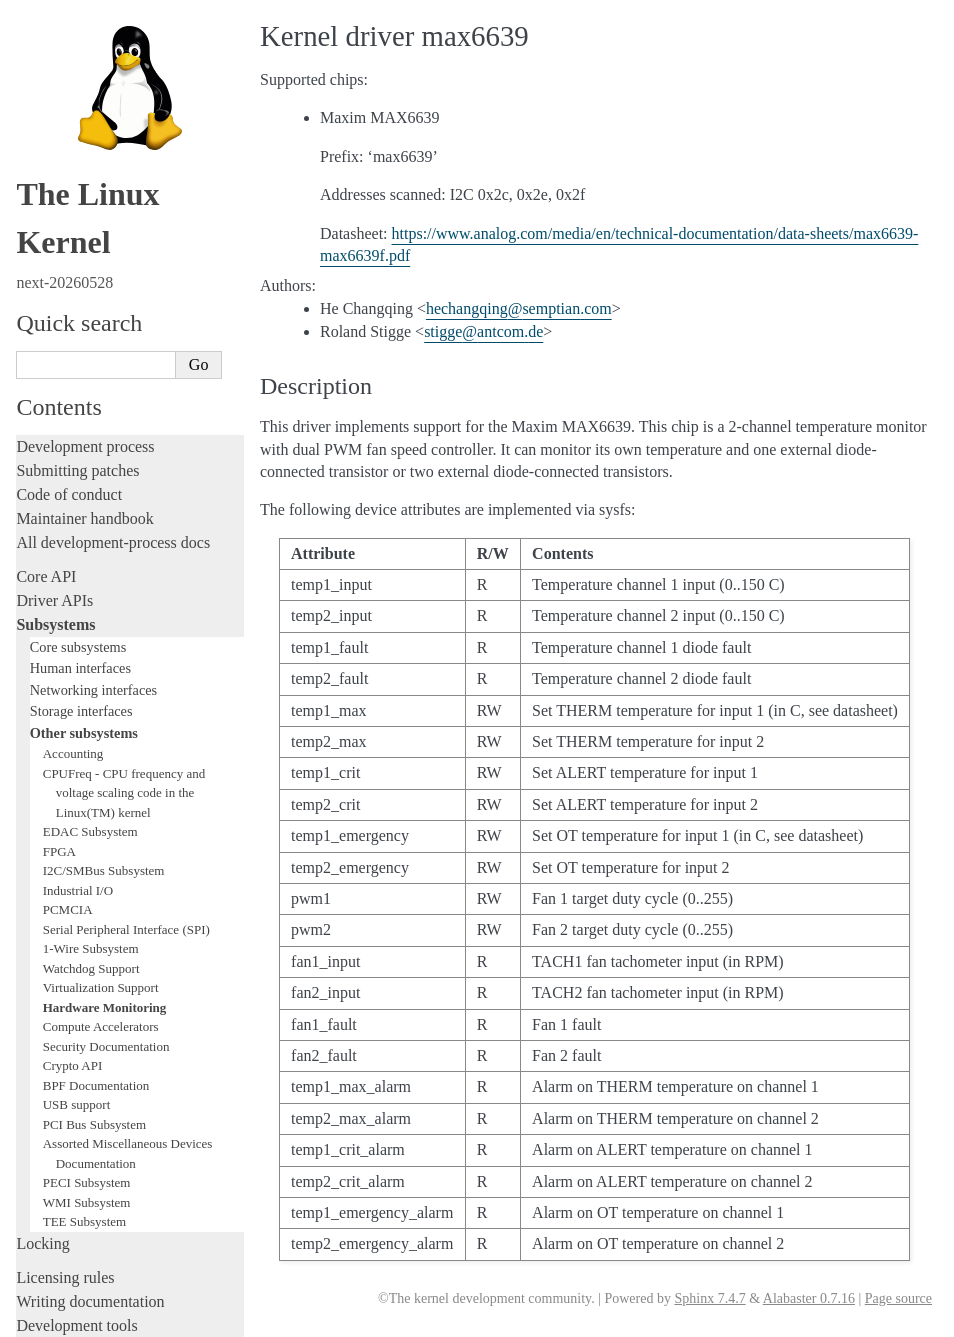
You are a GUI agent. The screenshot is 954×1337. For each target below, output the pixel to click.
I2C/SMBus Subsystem (104, 349)
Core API (46, 55)
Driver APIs (54, 79)
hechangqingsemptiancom (519, 308)
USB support (77, 583)
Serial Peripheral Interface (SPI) (126, 408)
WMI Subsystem (87, 681)
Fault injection (62, 900)
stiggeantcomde (483, 331)
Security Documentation (106, 525)
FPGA (59, 330)
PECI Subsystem (87, 661)
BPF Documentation (96, 564)
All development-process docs (113, 21)
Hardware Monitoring (105, 486)
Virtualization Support (101, 466)
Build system (58, 1006)
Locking (42, 722)
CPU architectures (74, 1170)
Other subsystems (84, 212)
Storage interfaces (81, 190)
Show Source (58, 1318)
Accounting (73, 232)
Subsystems (55, 103)
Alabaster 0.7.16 (809, 1298)
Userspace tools (66, 1054)
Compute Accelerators (101, 505)
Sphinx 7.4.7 (709, 1298)
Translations (55, 1238)
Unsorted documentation (95, 1204)
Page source (898, 1298)
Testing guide (59, 828)
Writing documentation (90, 780)
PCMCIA (68, 388)
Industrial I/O (78, 369)
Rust (30, 948)
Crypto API (73, 544)
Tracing (40, 876)
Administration (64, 982)
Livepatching (58, 924)
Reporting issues (69, 1030)
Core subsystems (78, 126)
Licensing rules (65, 756)
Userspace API (63, 1078)
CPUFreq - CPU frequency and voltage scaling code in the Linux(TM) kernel (124, 272)
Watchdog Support (91, 447)
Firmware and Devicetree (97, 1136)
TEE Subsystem (84, 700)
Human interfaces (80, 147)
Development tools (76, 804)
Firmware (47, 1112)
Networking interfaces (93, 169)
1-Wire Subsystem (91, 427)
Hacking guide (63, 852)
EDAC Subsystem (90, 310)
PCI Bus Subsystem (94, 603)
